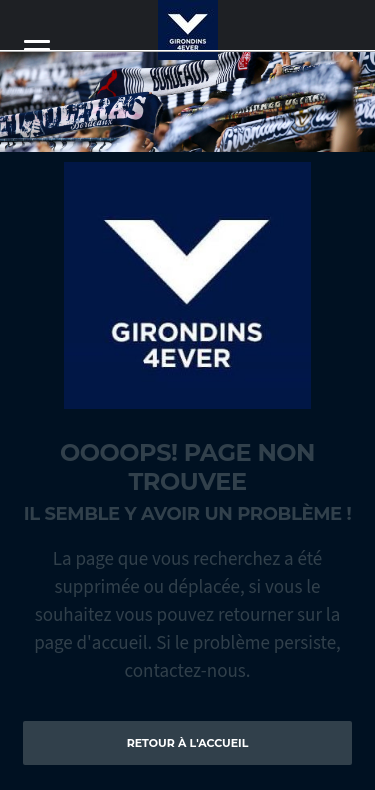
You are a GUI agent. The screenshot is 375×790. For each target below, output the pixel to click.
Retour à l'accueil (188, 743)
